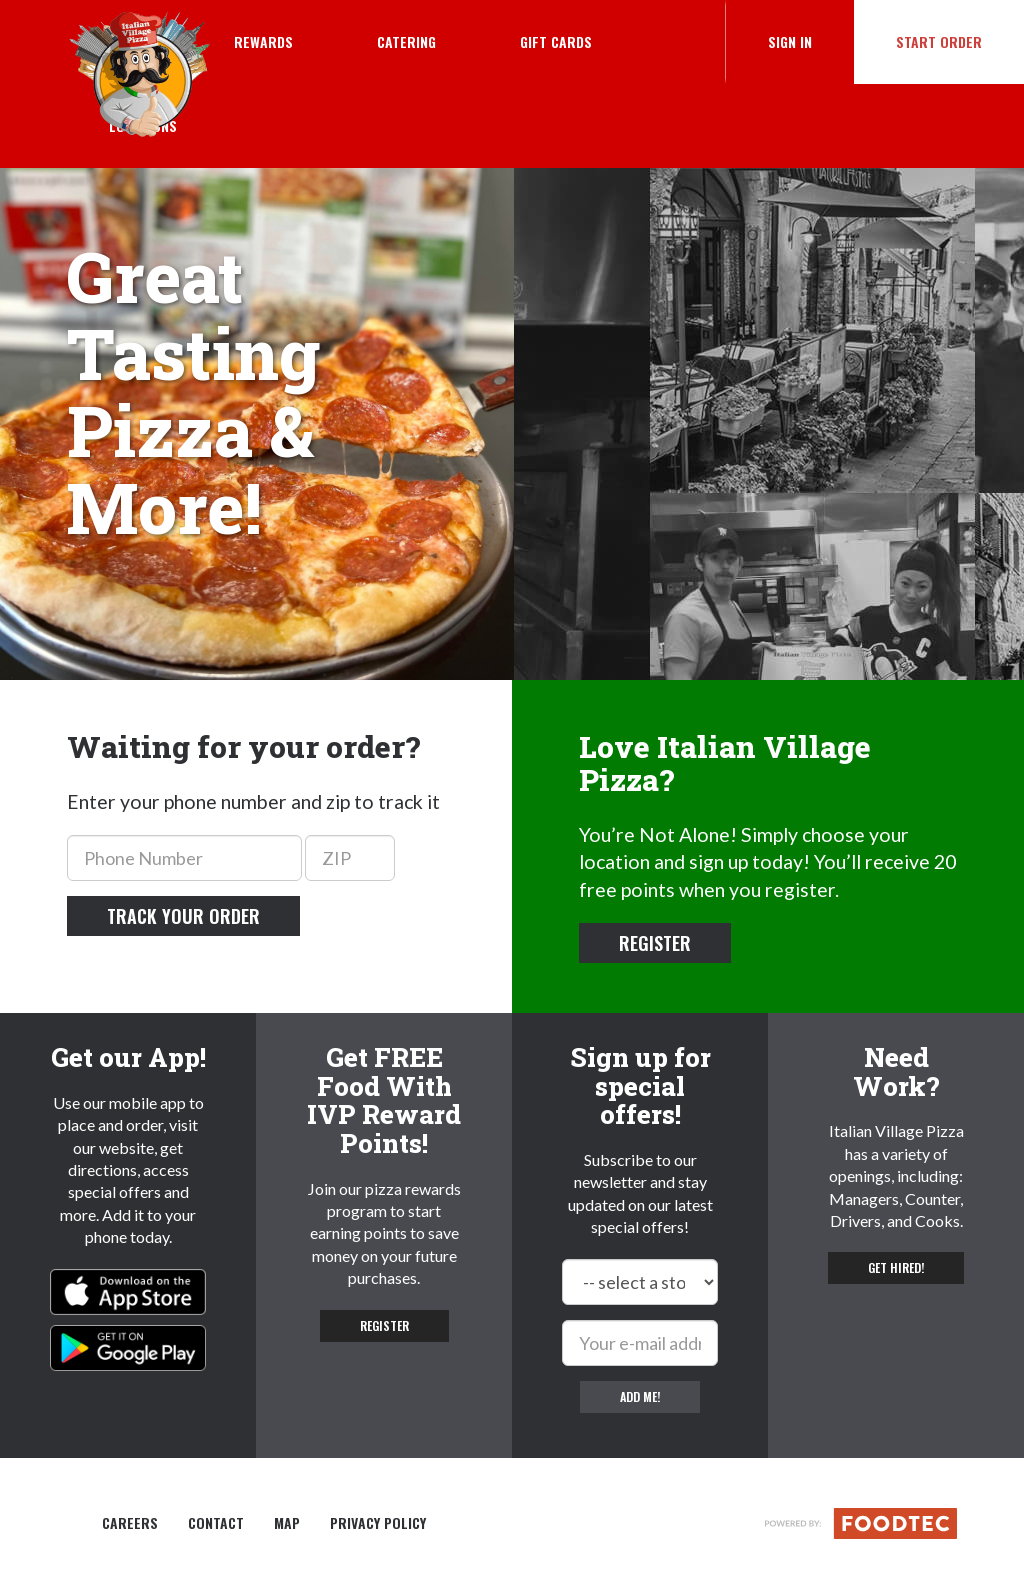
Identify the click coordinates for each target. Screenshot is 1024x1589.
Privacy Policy (378, 1523)
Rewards (263, 41)
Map (287, 1523)
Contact (216, 1523)
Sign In (811, 41)
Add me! (640, 1396)
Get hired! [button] (896, 1267)
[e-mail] (640, 1343)
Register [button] (655, 943)
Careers (130, 1523)
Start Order (939, 41)
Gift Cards (556, 41)
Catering (406, 41)
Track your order (183, 916)
